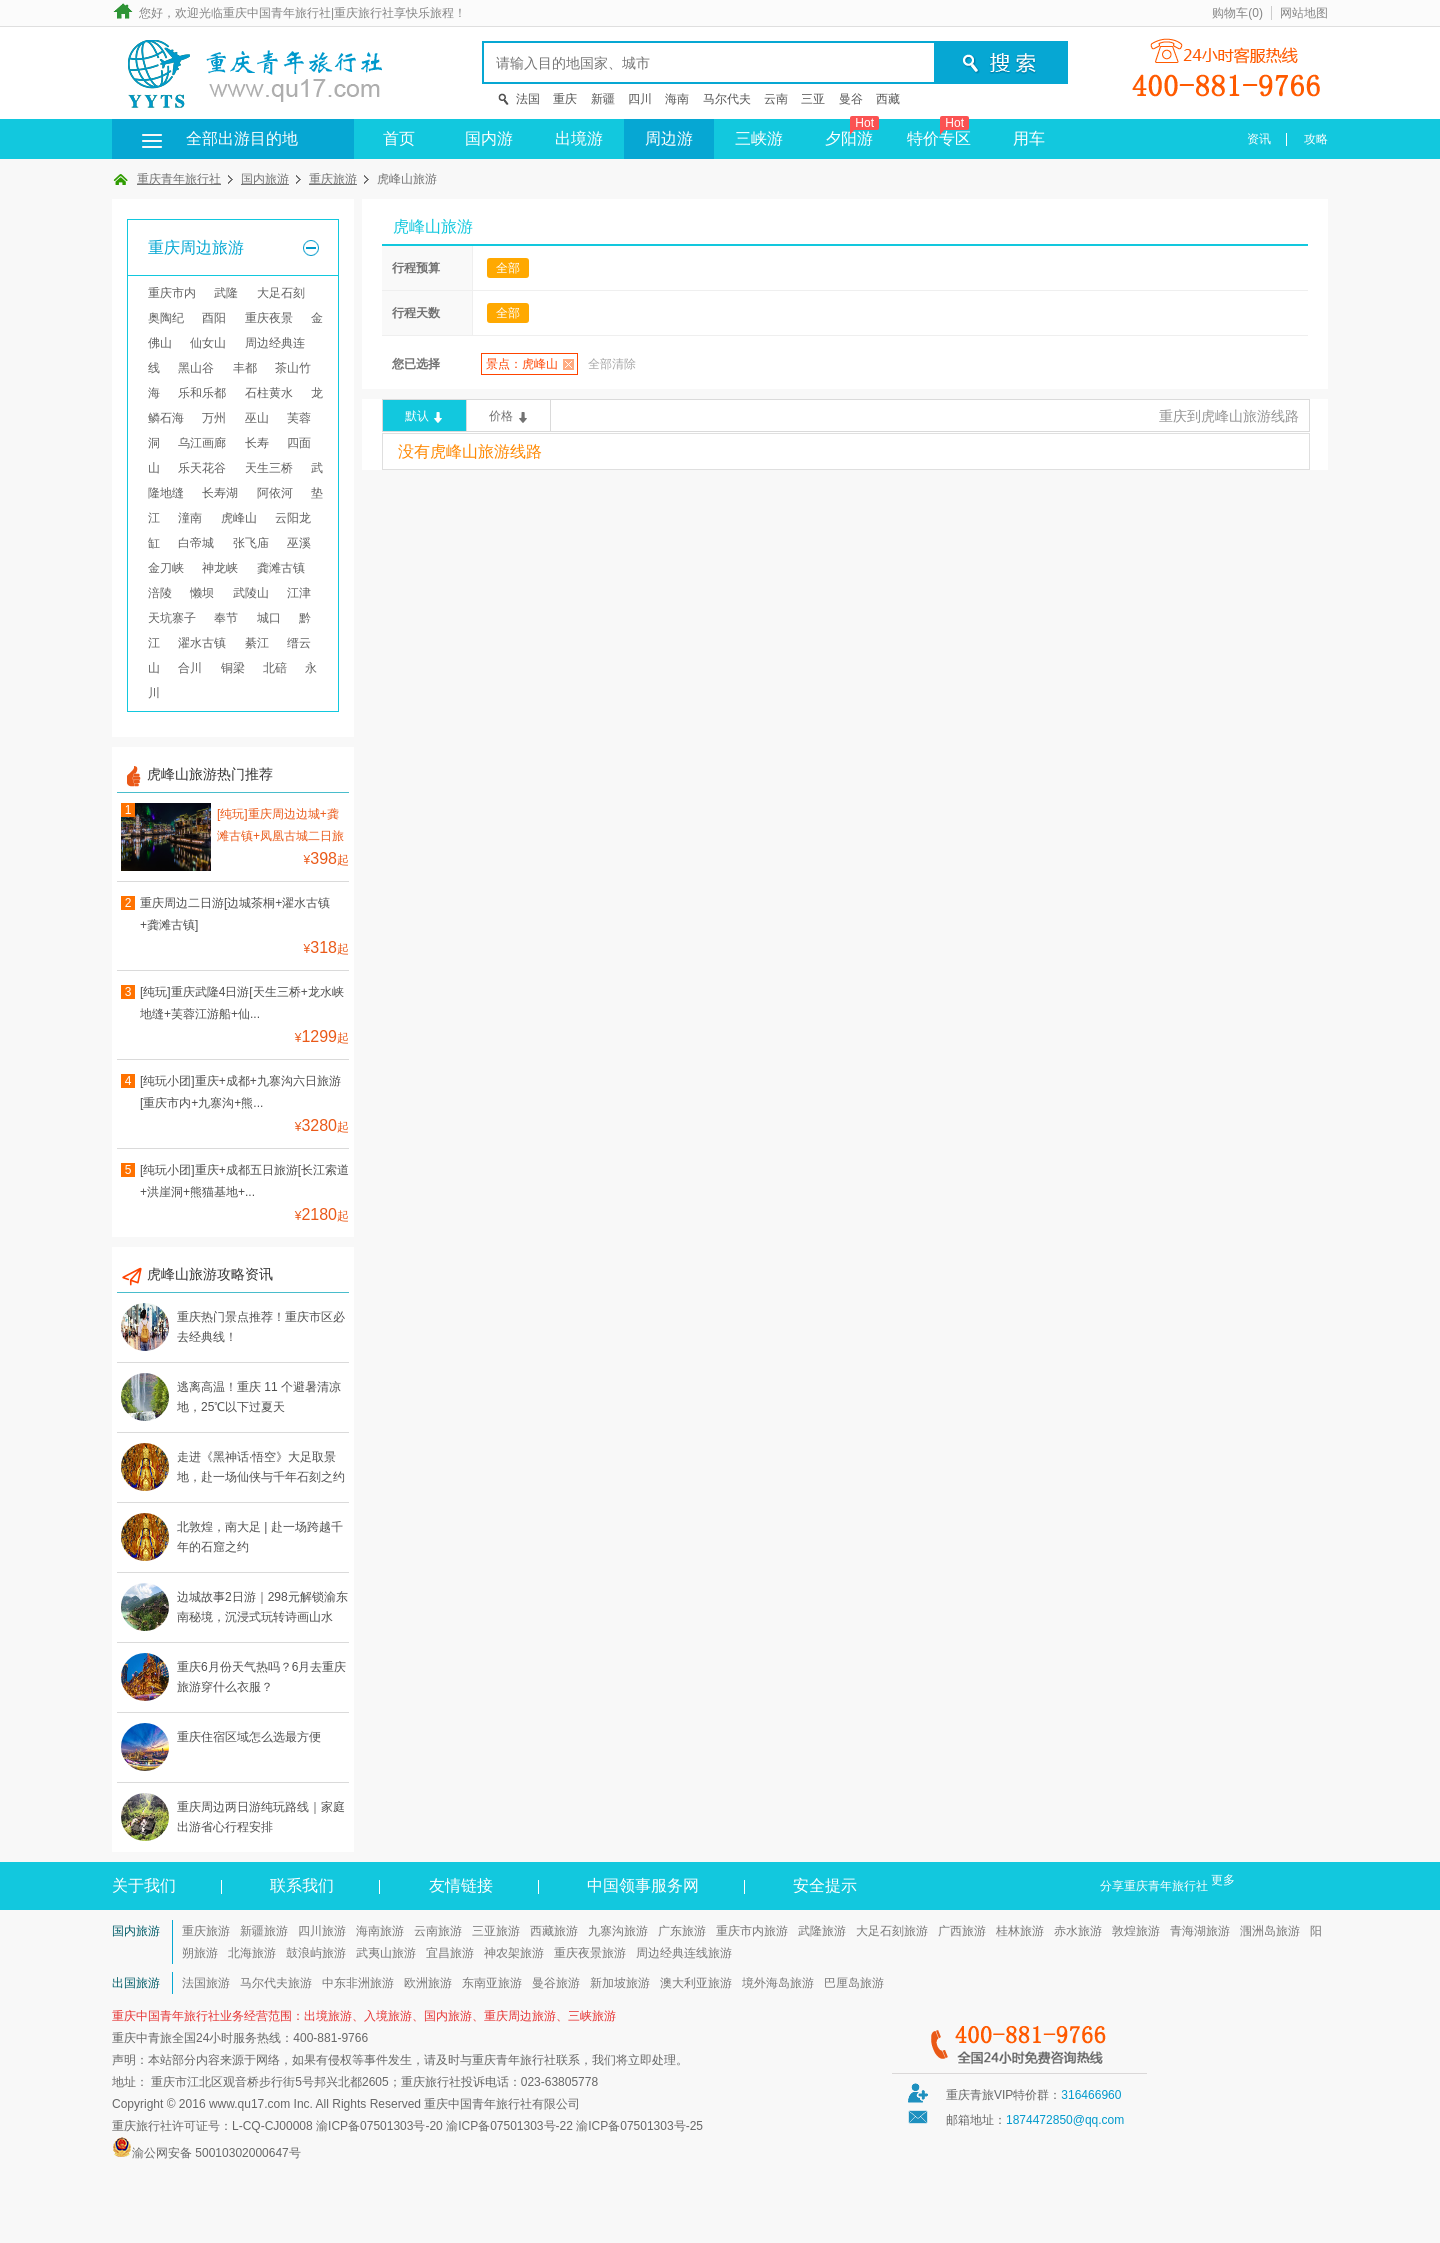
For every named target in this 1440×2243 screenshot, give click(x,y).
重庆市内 (172, 293)
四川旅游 (322, 1931)
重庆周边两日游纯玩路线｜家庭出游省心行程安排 (261, 1817)
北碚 (275, 668)
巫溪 (299, 543)
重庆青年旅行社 (179, 179)
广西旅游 (962, 1931)
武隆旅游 (822, 1931)
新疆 (603, 99)
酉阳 (214, 318)
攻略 (1316, 139)
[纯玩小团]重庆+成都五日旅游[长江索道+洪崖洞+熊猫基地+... (244, 1181)
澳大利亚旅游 (696, 1983)
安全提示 (825, 1885)
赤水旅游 (1078, 1931)
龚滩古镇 (281, 568)
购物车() (1237, 13)
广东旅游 (682, 1931)
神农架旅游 (514, 1953)
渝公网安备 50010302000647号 (216, 2153)
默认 (417, 416)
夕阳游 (852, 133)
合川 (190, 668)
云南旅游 (438, 1931)
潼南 (190, 518)
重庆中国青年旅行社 (277, 13)
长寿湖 (220, 493)
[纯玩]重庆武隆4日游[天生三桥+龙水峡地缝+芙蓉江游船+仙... (242, 1003)
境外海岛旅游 (778, 1983)
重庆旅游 (333, 179)
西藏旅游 (554, 1931)
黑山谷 (196, 368)
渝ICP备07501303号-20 (379, 2126)
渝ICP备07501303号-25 (639, 2126)
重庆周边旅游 (196, 247)
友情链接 (461, 1885)
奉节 (226, 618)
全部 (508, 268)
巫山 (257, 418)
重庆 (565, 99)
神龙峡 (220, 568)
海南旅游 (380, 1931)
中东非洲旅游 (358, 1983)
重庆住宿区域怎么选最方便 (249, 1737)
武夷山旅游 (386, 1953)
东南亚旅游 (492, 1983)
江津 (299, 593)
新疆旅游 (264, 1931)
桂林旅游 (1020, 1931)
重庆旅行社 (364, 13)
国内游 (489, 138)
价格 (501, 416)
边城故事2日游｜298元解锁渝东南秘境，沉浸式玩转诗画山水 (262, 1607)
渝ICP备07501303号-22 (509, 2126)
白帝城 (196, 543)
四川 (640, 99)
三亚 (813, 99)
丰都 (245, 368)
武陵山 (251, 593)
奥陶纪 (166, 318)
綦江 (257, 643)
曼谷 (851, 99)
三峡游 (759, 138)
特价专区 (939, 133)
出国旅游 (136, 1983)
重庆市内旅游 (752, 1931)
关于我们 (144, 1885)
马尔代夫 (727, 99)
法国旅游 (206, 1983)
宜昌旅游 (450, 1953)
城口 (269, 618)
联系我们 (302, 1885)
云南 (776, 99)
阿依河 (275, 493)
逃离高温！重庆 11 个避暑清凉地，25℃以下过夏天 (259, 1397)
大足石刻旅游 (892, 1931)
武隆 (226, 293)
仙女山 (208, 343)
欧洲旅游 (428, 1983)
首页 (399, 138)
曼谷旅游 (556, 1983)
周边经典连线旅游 (684, 1953)
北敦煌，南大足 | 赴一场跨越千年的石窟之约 (260, 1537)
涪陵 (160, 593)
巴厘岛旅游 (854, 1983)
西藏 (888, 99)
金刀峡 (166, 568)
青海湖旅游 (1200, 1931)
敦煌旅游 (1136, 1931)
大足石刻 (281, 293)
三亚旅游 (496, 1931)
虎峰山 (239, 518)
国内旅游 (265, 179)
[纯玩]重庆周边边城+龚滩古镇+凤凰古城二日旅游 (280, 827)
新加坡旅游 (620, 1983)
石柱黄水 (269, 393)
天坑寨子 (172, 618)
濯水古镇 (202, 643)
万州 (214, 418)
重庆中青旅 (142, 2038)
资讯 (1259, 139)
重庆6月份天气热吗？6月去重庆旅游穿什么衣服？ (261, 1677)
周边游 (669, 138)
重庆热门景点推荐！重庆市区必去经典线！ (261, 1327)
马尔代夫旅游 (276, 1983)
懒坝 (202, 593)
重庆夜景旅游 (590, 1953)
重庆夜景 (269, 318)
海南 (677, 99)
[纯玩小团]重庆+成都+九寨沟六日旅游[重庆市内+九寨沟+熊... (240, 1092)
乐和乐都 (202, 393)
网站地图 (1304, 13)
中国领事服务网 (643, 1885)
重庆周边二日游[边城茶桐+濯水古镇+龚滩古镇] (235, 914)
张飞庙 (251, 543)
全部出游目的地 (212, 138)
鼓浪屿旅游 (316, 1953)
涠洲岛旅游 (1270, 1931)
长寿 (257, 443)
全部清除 (612, 364)
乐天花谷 (202, 468)
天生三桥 (269, 468)
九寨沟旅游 (618, 1931)
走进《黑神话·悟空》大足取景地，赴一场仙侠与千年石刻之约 (261, 1467)
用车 (1029, 138)
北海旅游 (252, 1953)
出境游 (579, 138)
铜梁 (233, 668)
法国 (528, 99)
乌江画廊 (202, 443)
